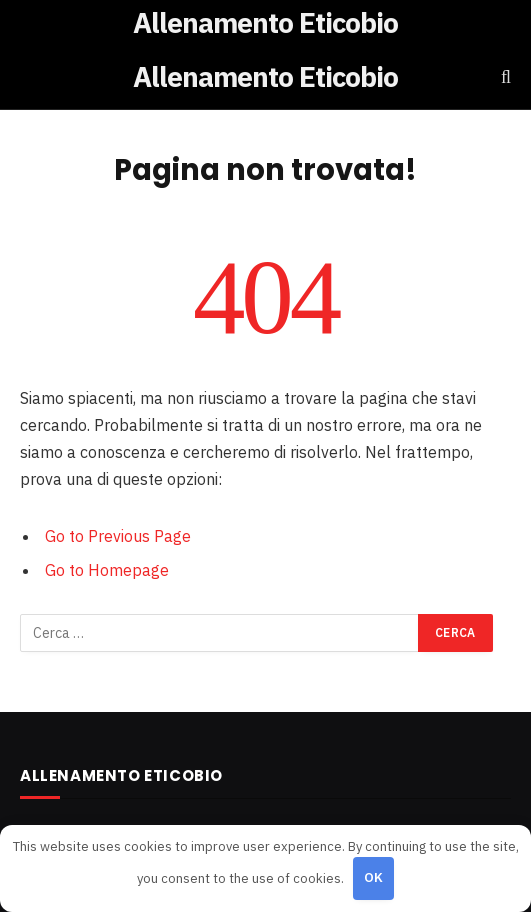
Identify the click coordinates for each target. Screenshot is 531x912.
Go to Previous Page (118, 536)
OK (374, 877)
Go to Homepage (107, 570)
